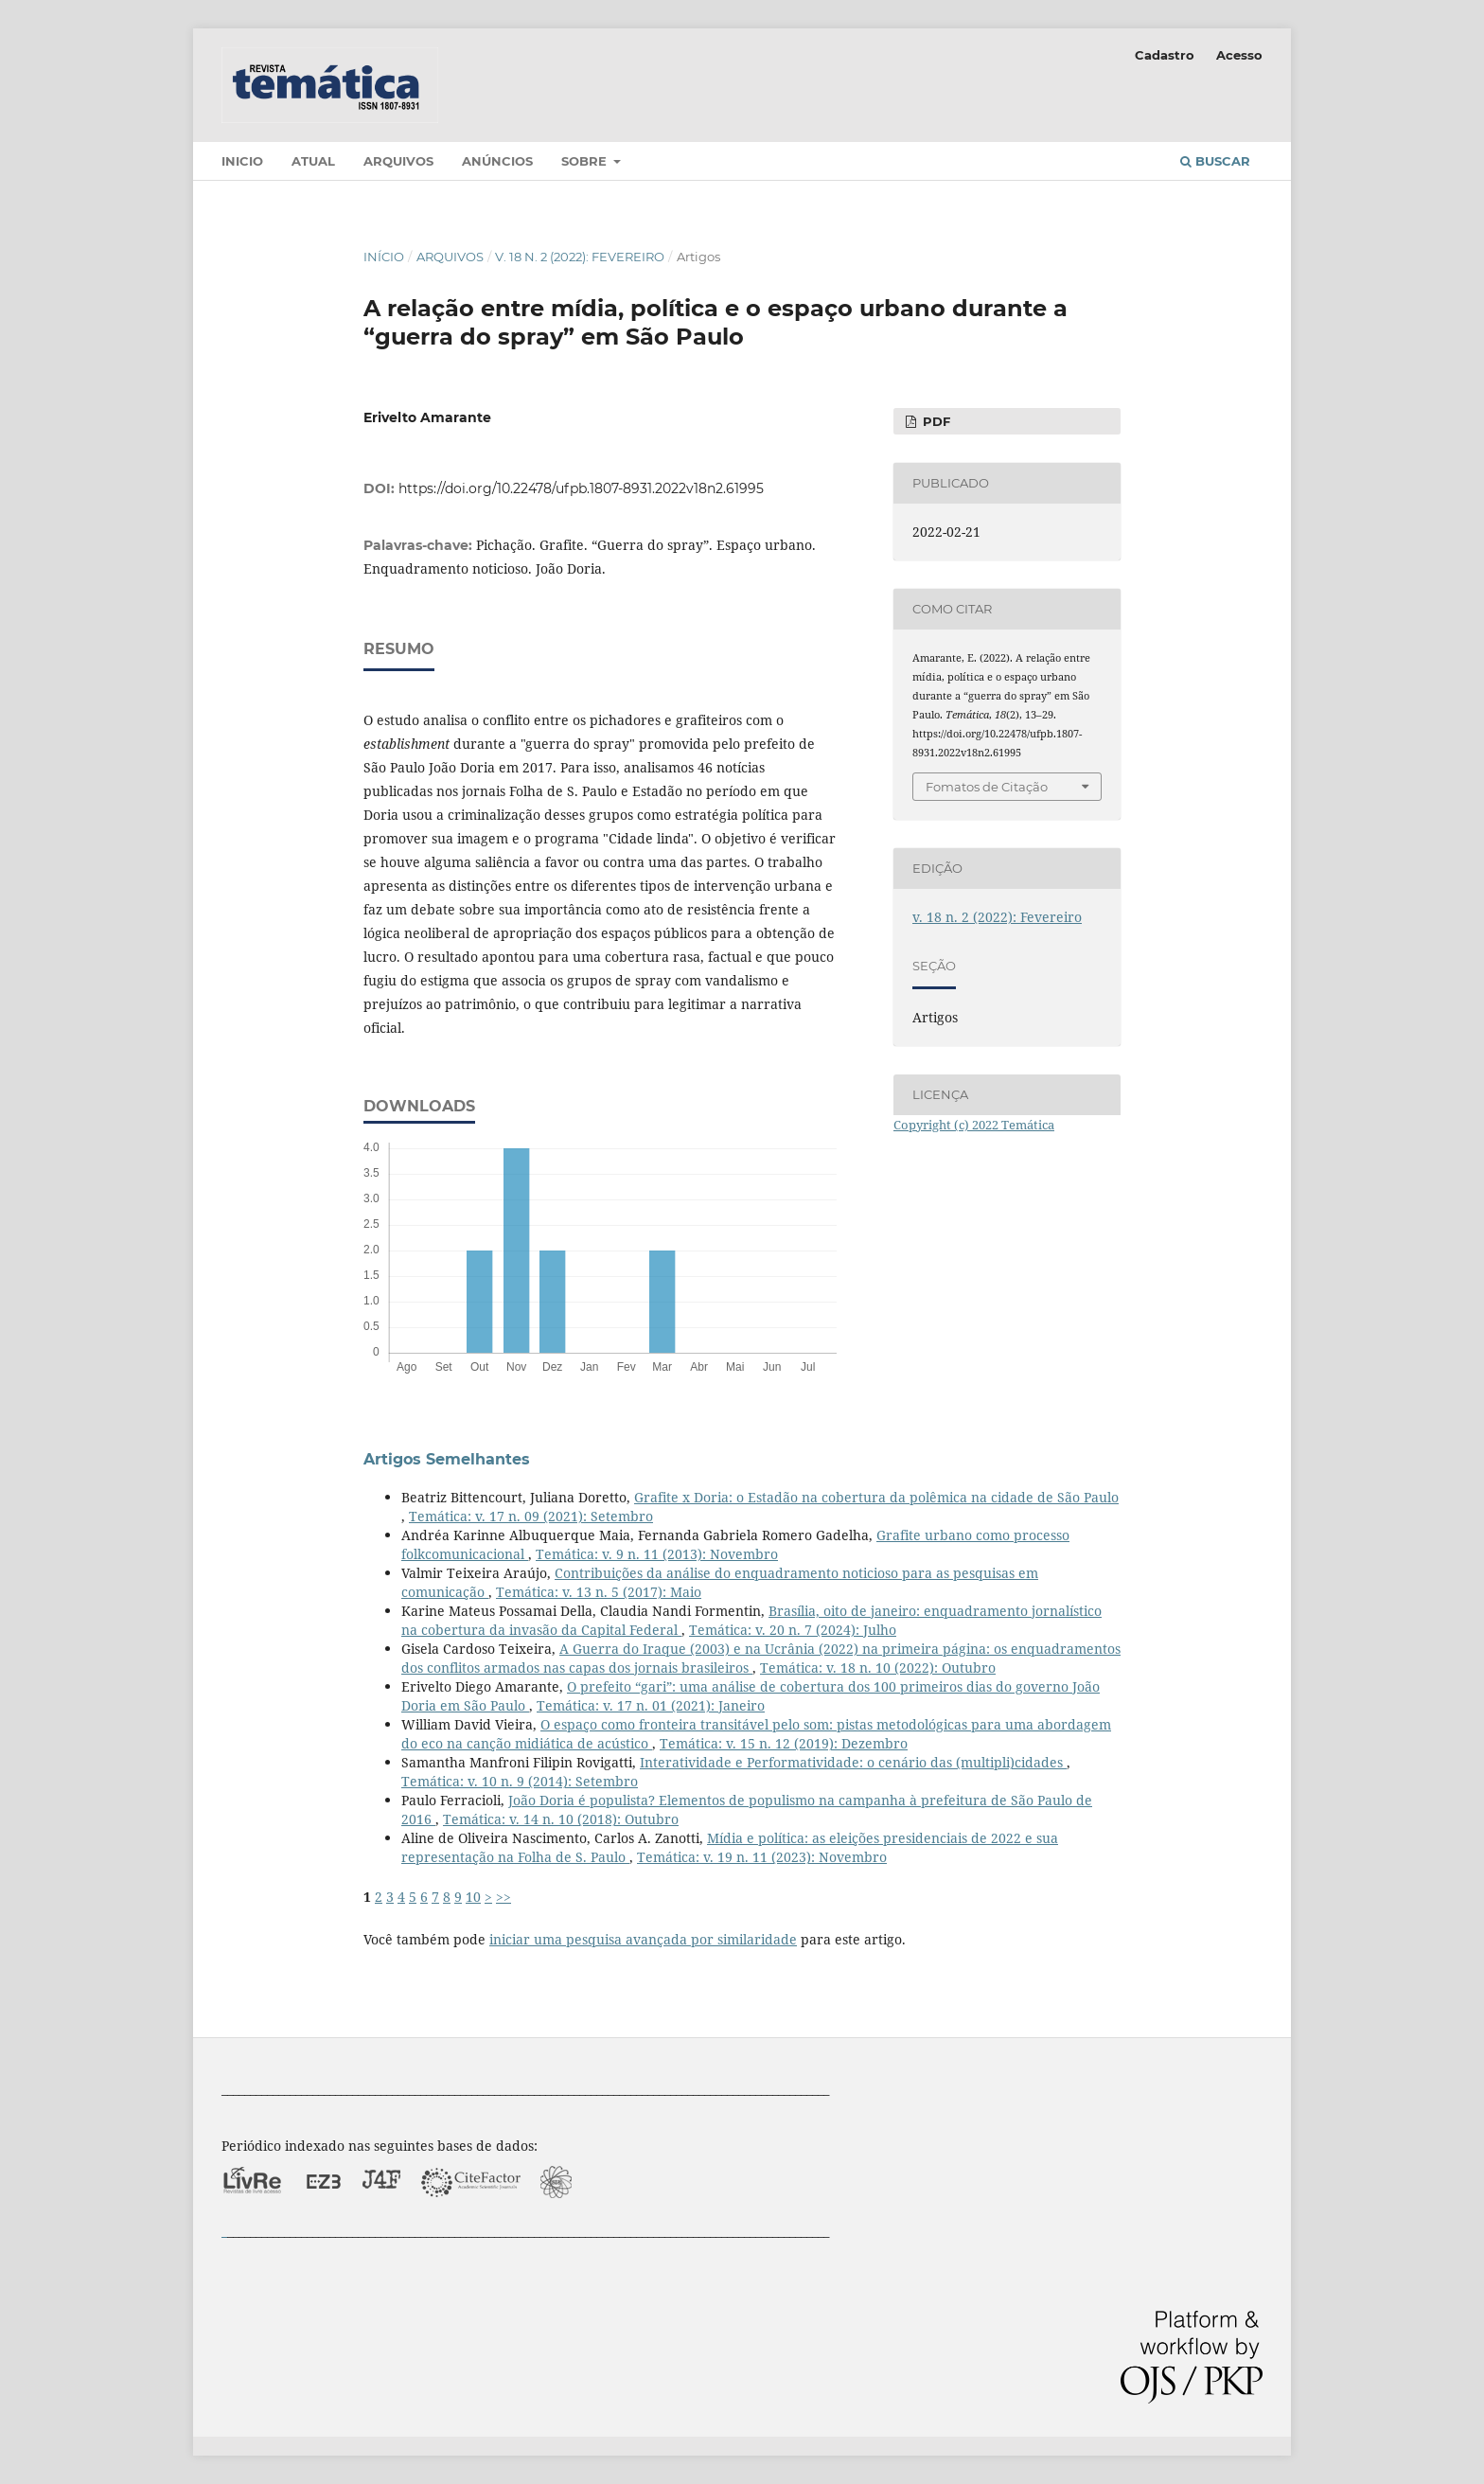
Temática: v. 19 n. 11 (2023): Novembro (762, 1857)
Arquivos (398, 161)
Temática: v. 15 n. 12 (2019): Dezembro (784, 1743)
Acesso (1239, 54)
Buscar (1215, 161)
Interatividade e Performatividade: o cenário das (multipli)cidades (853, 1762)
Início (383, 256)
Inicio (242, 161)
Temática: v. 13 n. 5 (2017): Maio (598, 1592)
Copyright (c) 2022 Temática (973, 1124)
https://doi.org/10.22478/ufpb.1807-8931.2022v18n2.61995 (581, 488)
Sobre (585, 161)
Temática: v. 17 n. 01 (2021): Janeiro (651, 1705)
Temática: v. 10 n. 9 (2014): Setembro (519, 1781)
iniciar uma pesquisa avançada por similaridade (643, 1939)
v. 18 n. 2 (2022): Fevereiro (579, 256)
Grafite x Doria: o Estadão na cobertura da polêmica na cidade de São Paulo (876, 1497)
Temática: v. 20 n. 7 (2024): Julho (792, 1630)
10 (473, 1897)
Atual (313, 161)
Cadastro (1164, 54)
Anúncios (497, 161)
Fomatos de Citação (987, 786)
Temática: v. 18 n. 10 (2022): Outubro (878, 1668)
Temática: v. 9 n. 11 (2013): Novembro (657, 1554)
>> (503, 1897)
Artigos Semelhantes (446, 1459)
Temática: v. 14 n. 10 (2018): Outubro (561, 1819)
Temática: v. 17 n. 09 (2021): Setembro (531, 1516)
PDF (934, 421)
